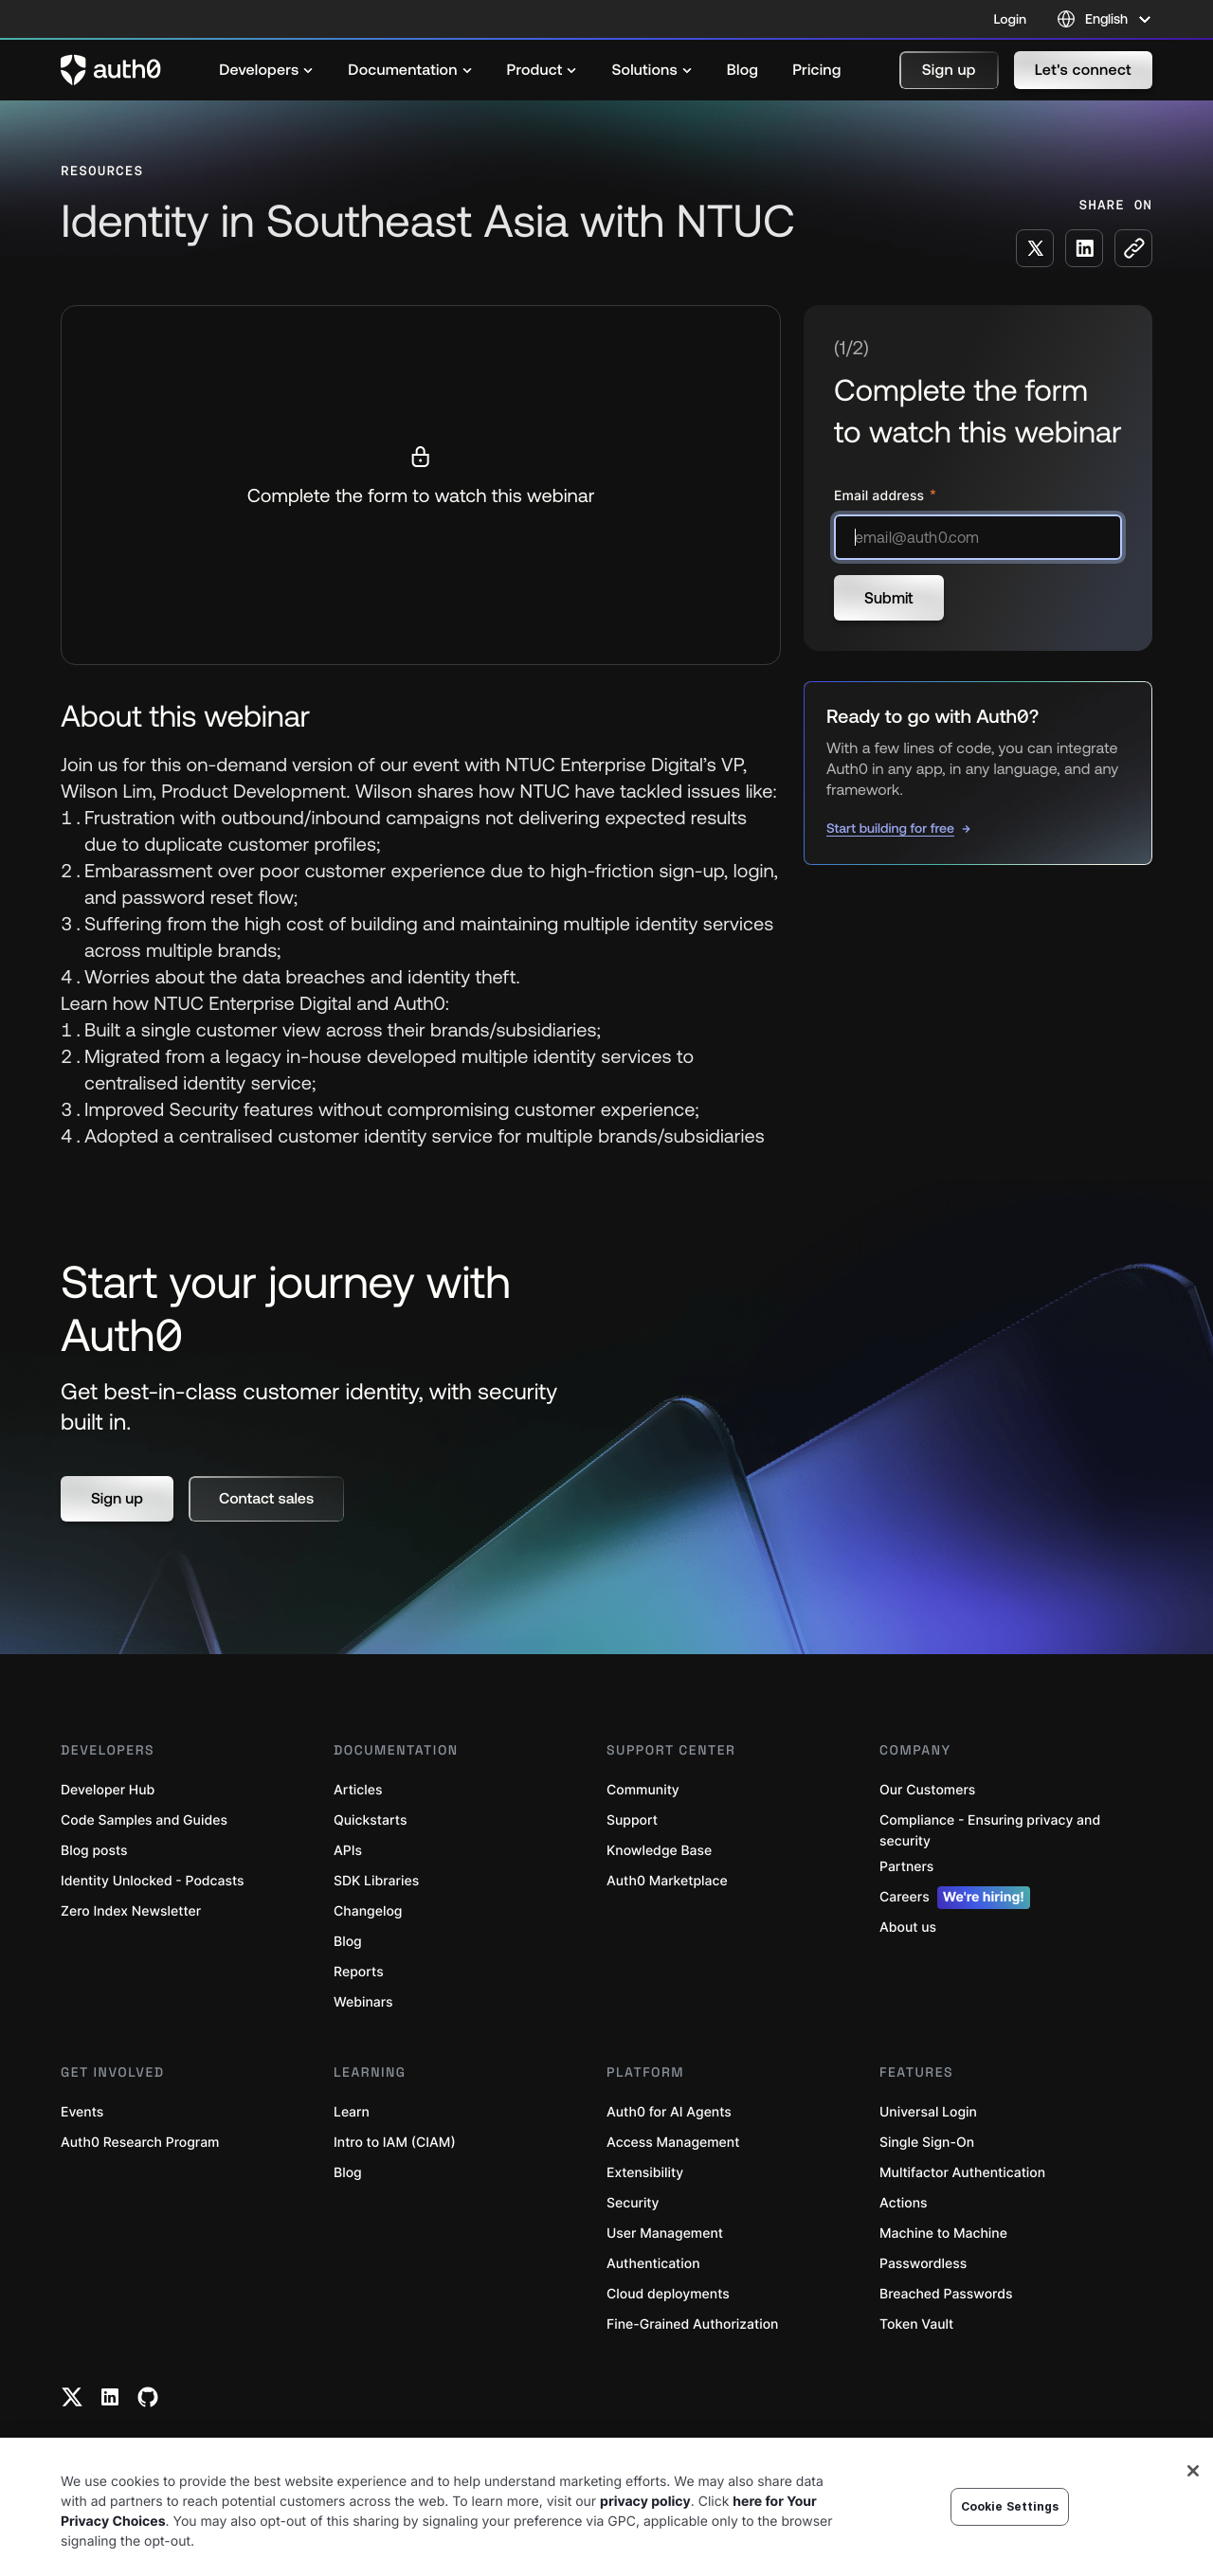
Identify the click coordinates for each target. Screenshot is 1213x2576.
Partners (906, 1867)
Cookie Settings (1010, 2506)
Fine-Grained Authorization (692, 2324)
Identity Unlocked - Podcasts (152, 1881)
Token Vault (916, 2324)
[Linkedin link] (110, 2397)
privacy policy (645, 2502)
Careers (954, 1897)
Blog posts (94, 1851)
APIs (348, 1851)
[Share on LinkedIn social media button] (1084, 248)
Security (633, 2203)
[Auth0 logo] (111, 70)
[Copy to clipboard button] (1133, 248)
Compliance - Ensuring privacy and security (989, 1830)
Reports (359, 1972)
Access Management (672, 2143)
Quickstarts (370, 1820)
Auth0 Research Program (140, 2143)
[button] (949, 70)
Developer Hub (107, 1790)
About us (907, 1927)
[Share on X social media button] (1035, 248)
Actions (903, 2203)
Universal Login (928, 2112)
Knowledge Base (659, 1851)
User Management (664, 2233)
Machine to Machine (943, 2233)
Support (632, 1820)
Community (642, 1790)
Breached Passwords (945, 2294)
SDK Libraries (376, 1881)
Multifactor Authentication (962, 2173)
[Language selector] (1104, 18)
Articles (358, 1790)
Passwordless (923, 2264)
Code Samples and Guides (144, 1820)
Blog (348, 1942)
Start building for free (890, 828)
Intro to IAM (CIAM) (395, 2143)
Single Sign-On (926, 2143)
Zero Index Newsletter (131, 1911)
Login (1010, 19)
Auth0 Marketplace (667, 1881)
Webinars (363, 2002)
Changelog (368, 1911)
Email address (881, 496)
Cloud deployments (668, 2294)
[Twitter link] (72, 2397)
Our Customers (927, 1790)
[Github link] (147, 2397)
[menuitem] (266, 70)
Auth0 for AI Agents (669, 2112)
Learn (352, 2112)
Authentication (653, 2264)
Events (82, 2112)
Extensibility (644, 2173)
